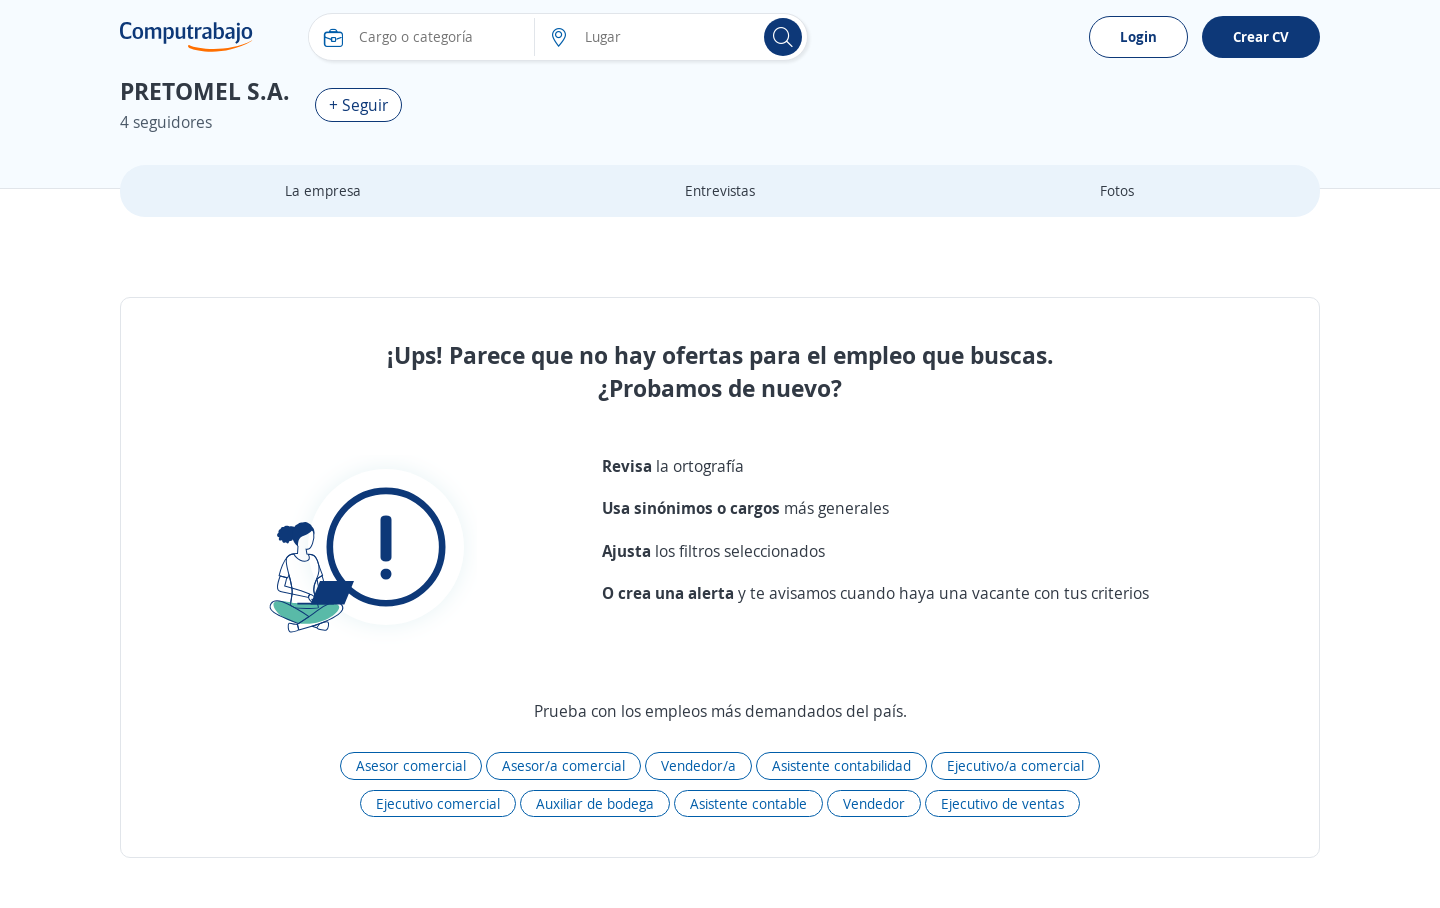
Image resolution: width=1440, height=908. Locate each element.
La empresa (323, 190)
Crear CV (1261, 36)
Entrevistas (720, 190)
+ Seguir (358, 105)
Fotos (1117, 190)
